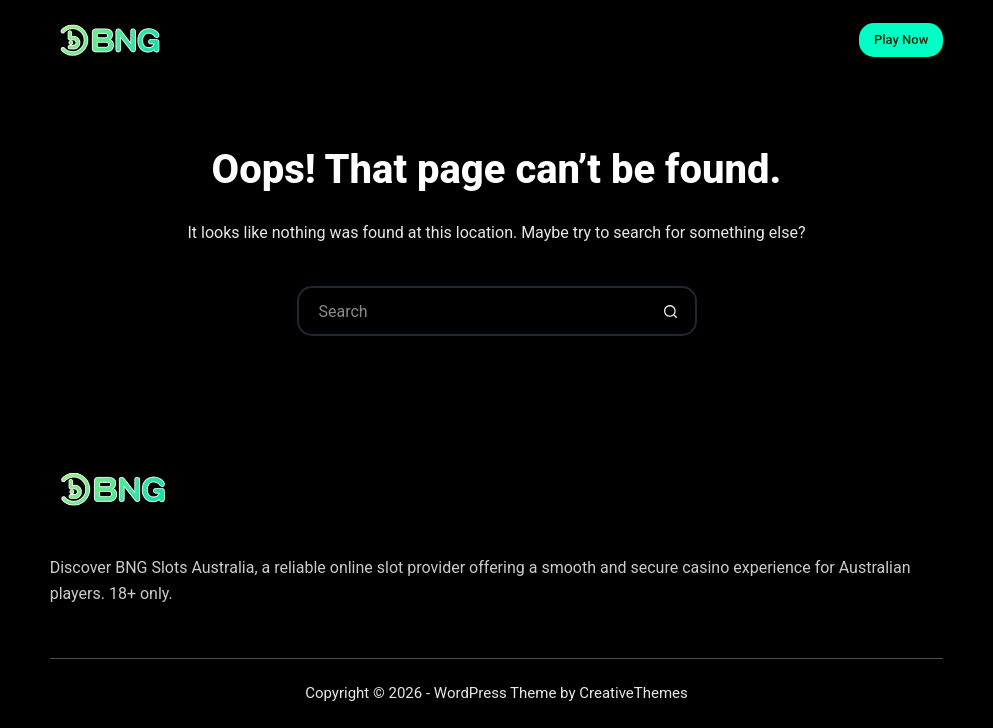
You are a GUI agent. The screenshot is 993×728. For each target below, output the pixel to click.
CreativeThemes (633, 693)
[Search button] (672, 311)
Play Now (901, 39)
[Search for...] (472, 311)
